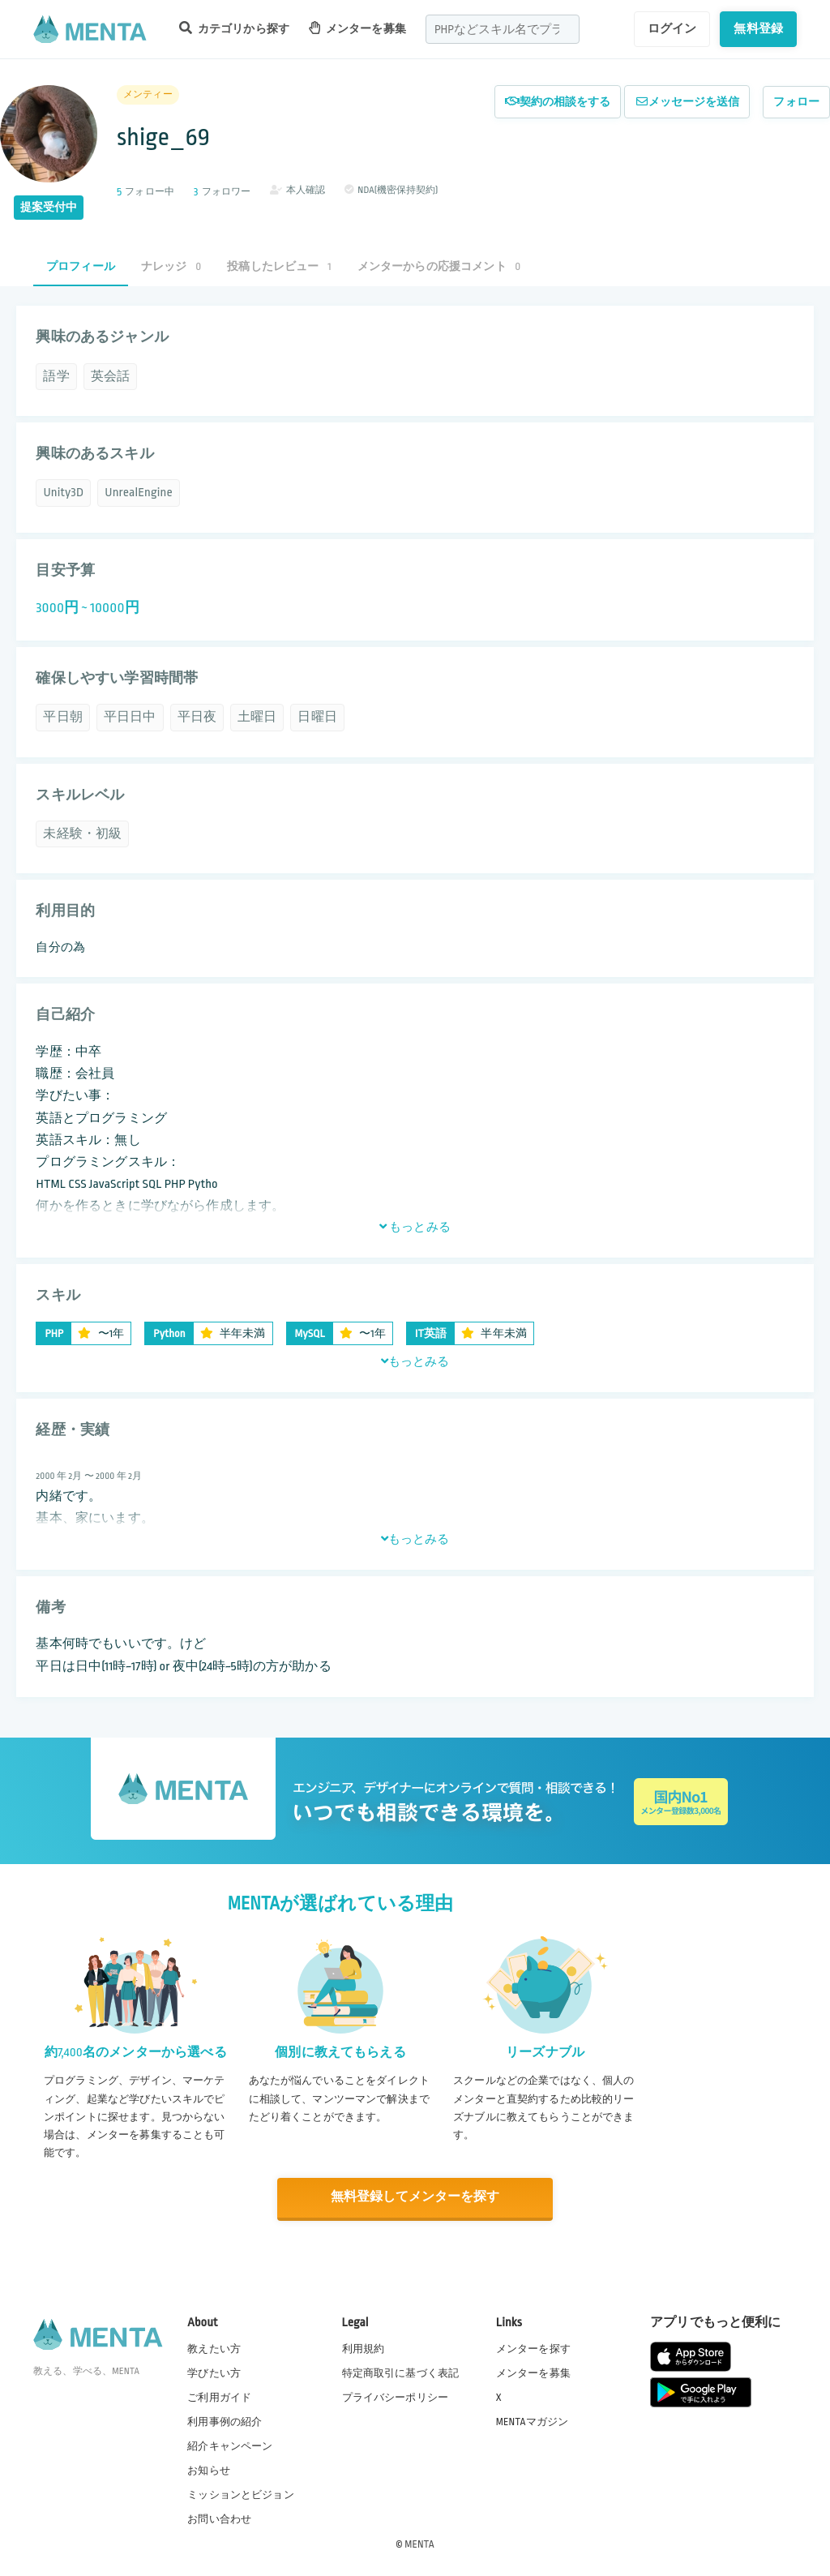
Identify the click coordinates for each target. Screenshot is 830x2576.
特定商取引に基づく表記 (401, 2371)
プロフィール (80, 266)
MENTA (419, 2542)
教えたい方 (214, 2347)
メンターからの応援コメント (439, 266)
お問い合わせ (219, 2518)
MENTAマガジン (532, 2421)
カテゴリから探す (234, 28)
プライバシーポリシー (395, 2396)
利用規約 (363, 2347)
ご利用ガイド (219, 2396)
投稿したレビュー (279, 266)
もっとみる (415, 1226)
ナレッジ (171, 266)
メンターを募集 (357, 28)
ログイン (672, 28)
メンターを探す (533, 2347)
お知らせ (208, 2469)
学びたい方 (214, 2371)
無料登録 (758, 28)
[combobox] (503, 29)
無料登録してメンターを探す (415, 2197)
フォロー (796, 102)
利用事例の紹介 (224, 2421)
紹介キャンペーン (229, 2445)
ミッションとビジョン (240, 2494)
